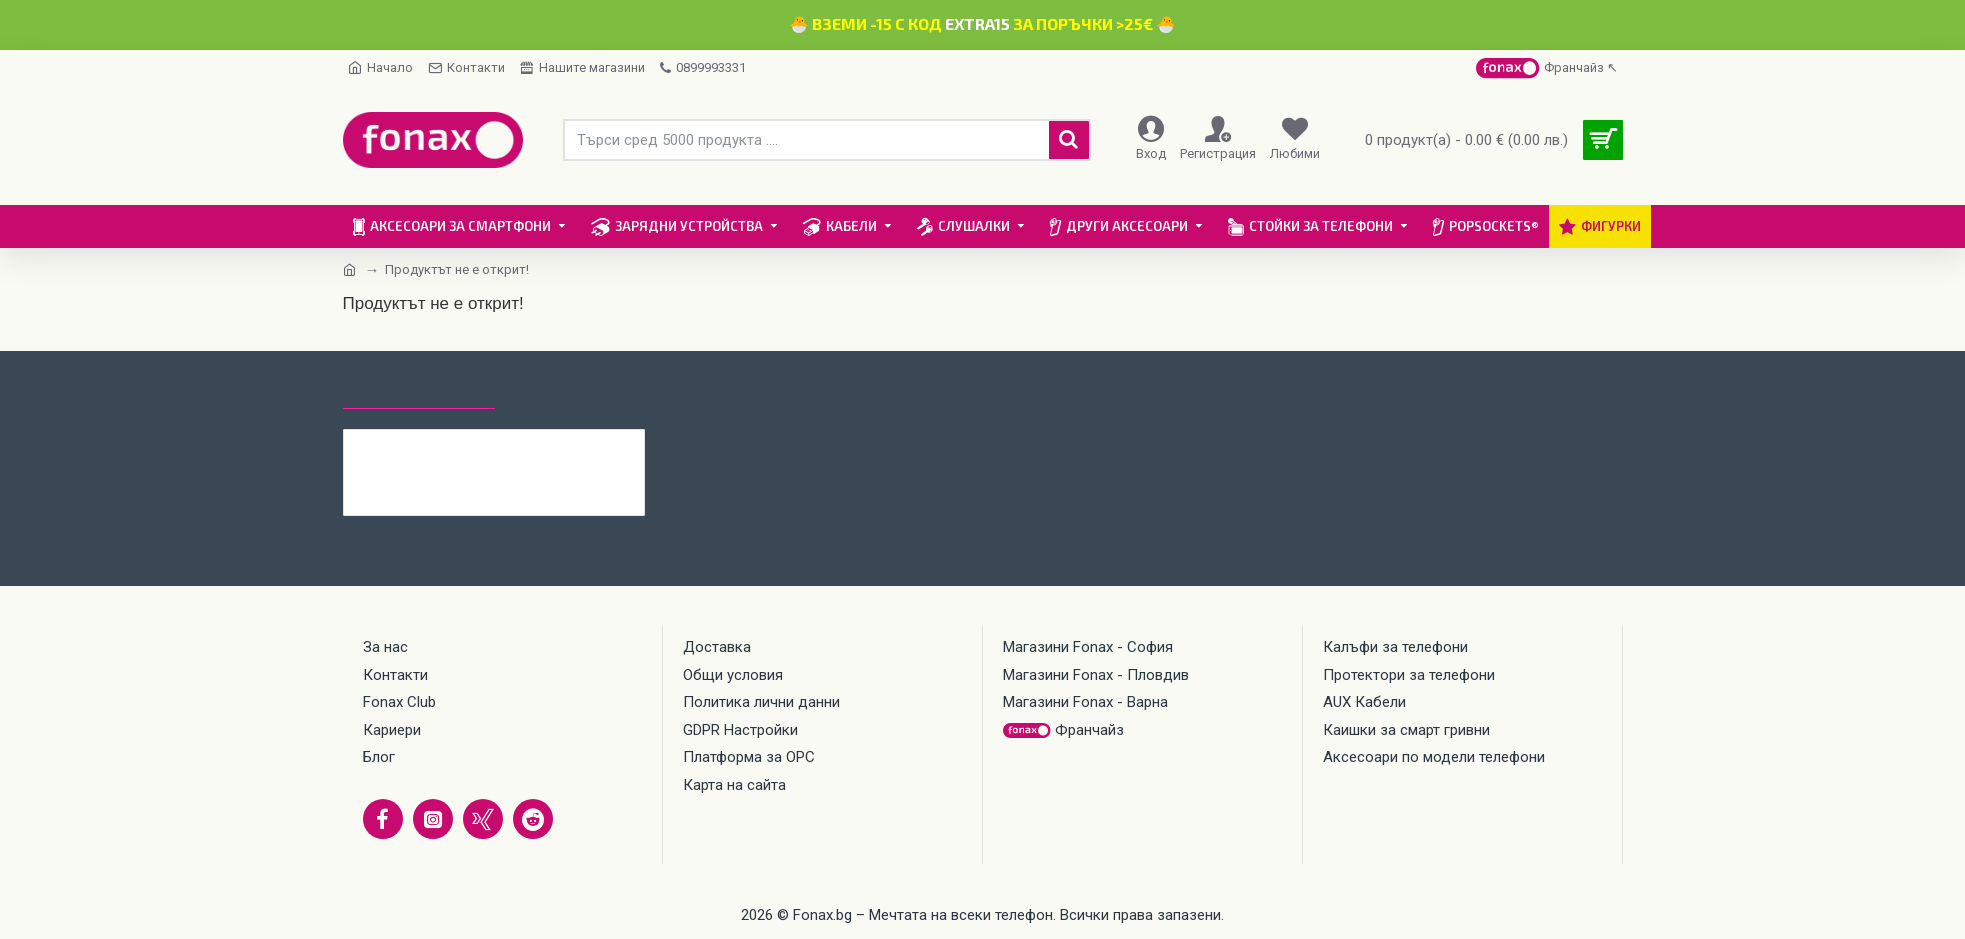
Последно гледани (419, 390)
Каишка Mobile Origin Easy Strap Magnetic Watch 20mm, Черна (533, 445)
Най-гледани (566, 390)
